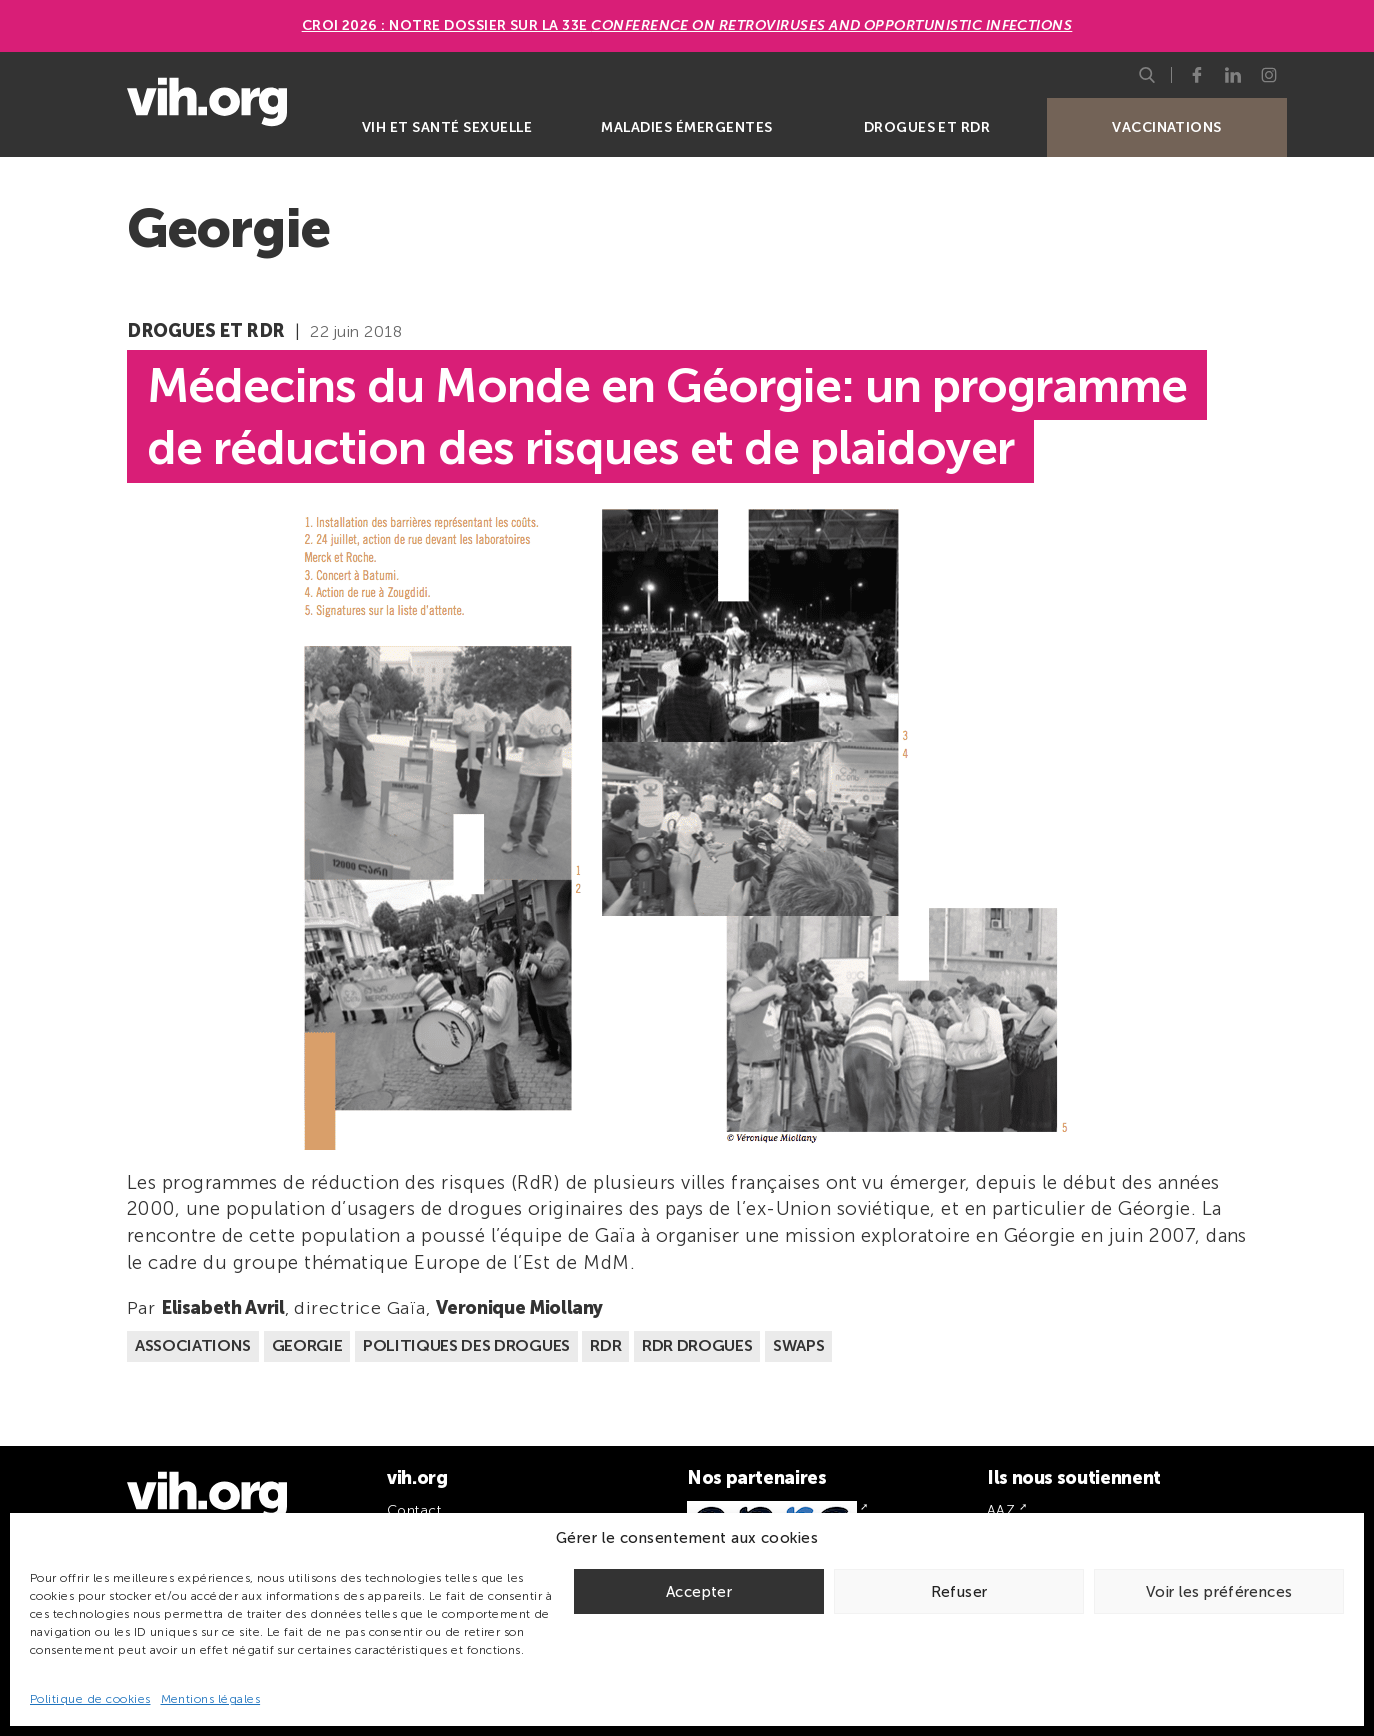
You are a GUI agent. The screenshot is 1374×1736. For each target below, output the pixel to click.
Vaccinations (1167, 127)
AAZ (1001, 1510)
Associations (193, 1345)
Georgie (307, 1345)
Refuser (959, 1592)
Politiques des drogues (466, 1345)
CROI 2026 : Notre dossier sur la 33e (687, 25)
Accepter (699, 1592)
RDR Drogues (697, 1345)
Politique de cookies (90, 1699)
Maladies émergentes (686, 127)
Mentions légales (211, 1699)
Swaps (798, 1345)
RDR (605, 1345)
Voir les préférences (1219, 1592)
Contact (414, 1510)
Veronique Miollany (520, 1308)
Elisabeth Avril (223, 1308)
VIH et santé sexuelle (447, 127)
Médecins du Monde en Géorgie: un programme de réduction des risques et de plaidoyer (667, 416)
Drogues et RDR (927, 127)
